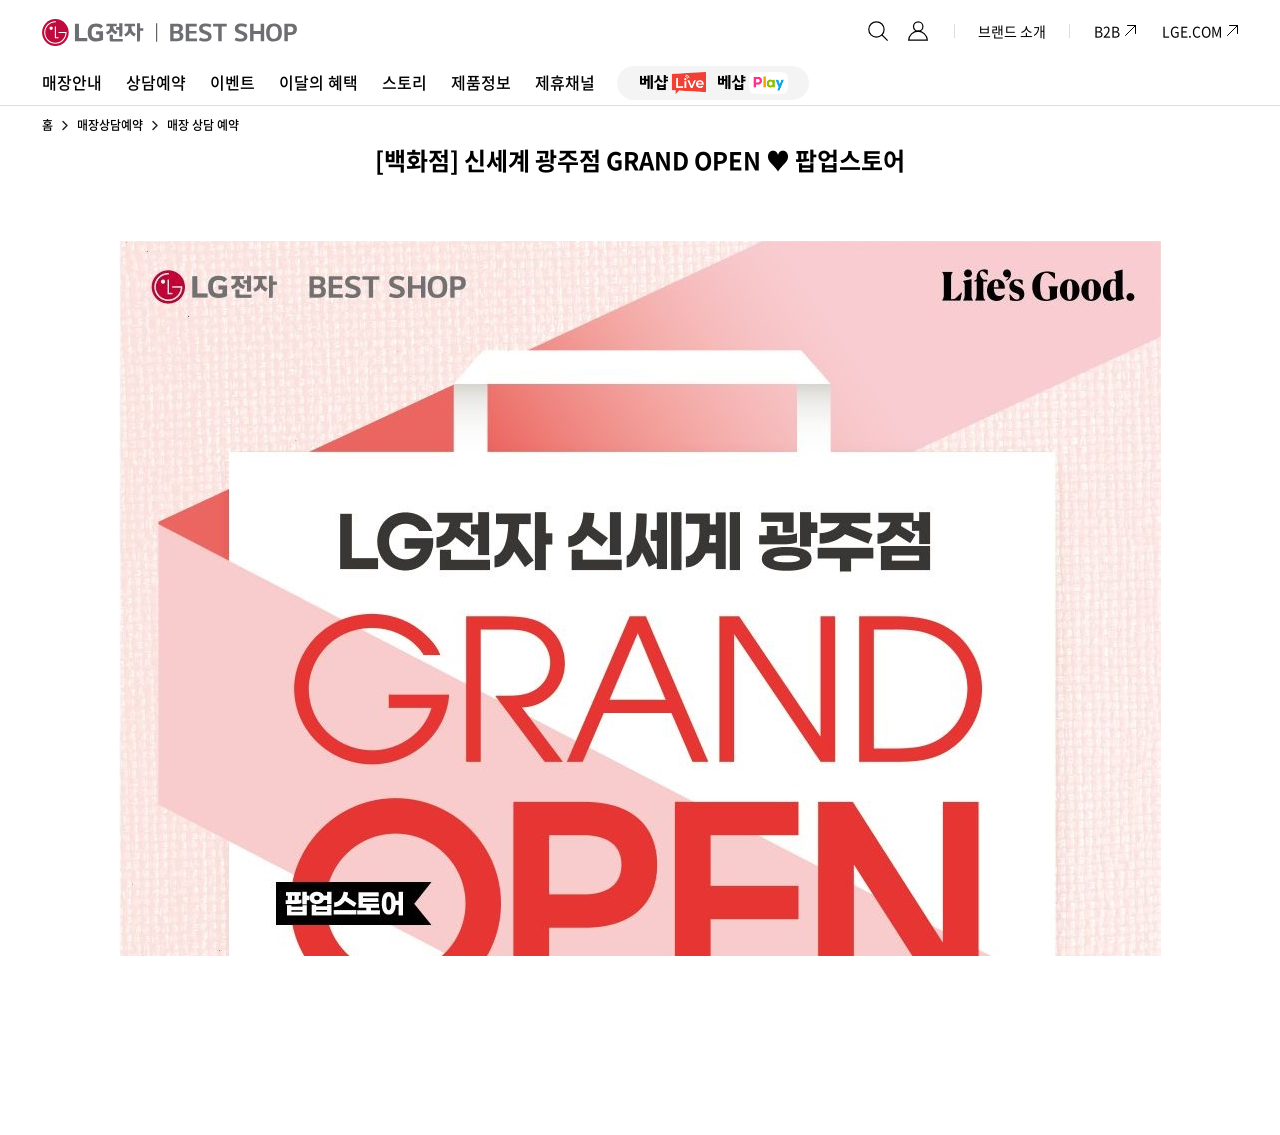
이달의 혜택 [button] (318, 82)
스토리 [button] (404, 82)
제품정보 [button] (481, 82)
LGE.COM (1192, 31)
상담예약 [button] (156, 82)
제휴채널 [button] (565, 82)
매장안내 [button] (72, 82)
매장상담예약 (110, 125)
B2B (1116, 31)
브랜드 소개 (1012, 31)
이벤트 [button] (232, 82)
